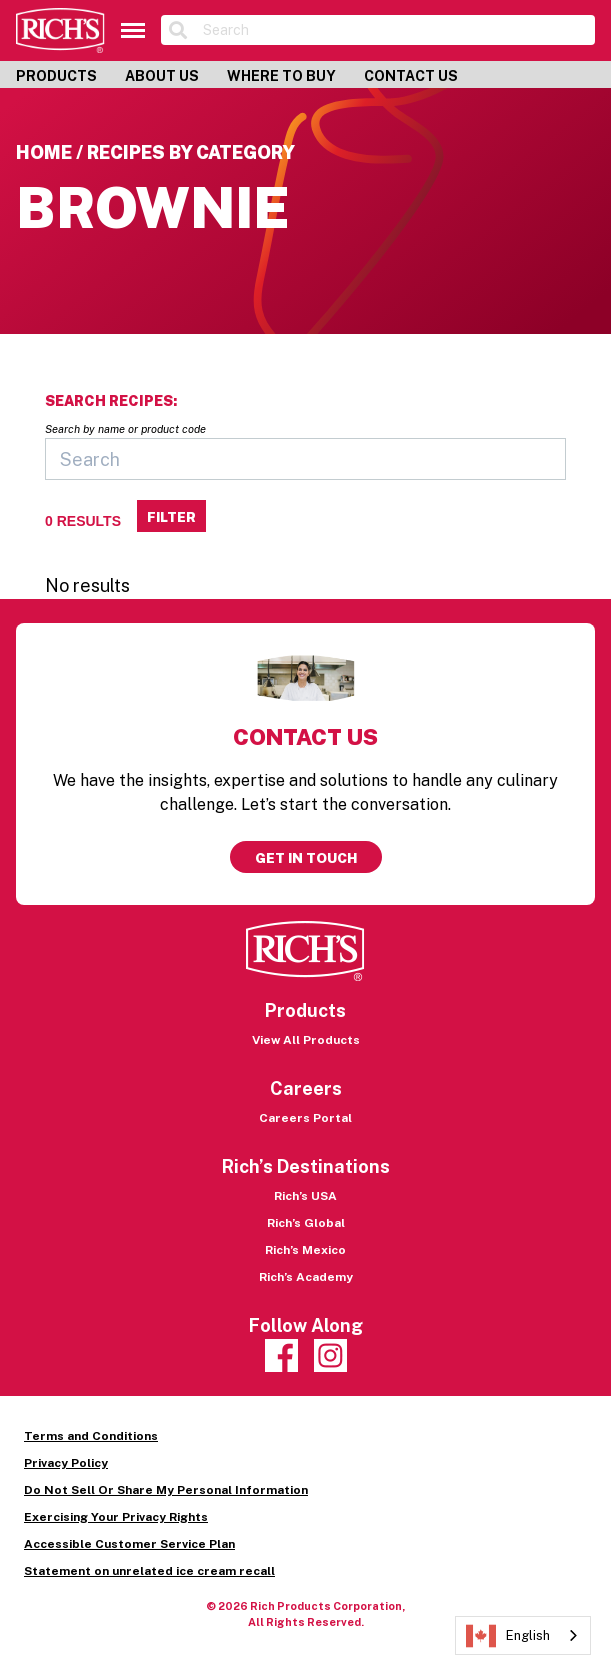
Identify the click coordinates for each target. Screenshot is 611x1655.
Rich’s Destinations (306, 1166)
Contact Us (411, 76)
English (508, 1636)
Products (56, 76)
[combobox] (523, 1635)
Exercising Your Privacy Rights (116, 1517)
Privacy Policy (66, 1463)
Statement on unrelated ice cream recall (149, 1571)
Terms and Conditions (91, 1436)
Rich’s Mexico (305, 1250)
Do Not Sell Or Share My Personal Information (166, 1490)
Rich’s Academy (306, 1277)
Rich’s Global (306, 1223)
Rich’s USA (305, 1196)
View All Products (306, 1040)
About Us (162, 76)
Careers (306, 1088)
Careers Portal (305, 1118)
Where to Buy (281, 76)
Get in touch (306, 858)
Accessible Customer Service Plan (129, 1544)
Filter (171, 517)
